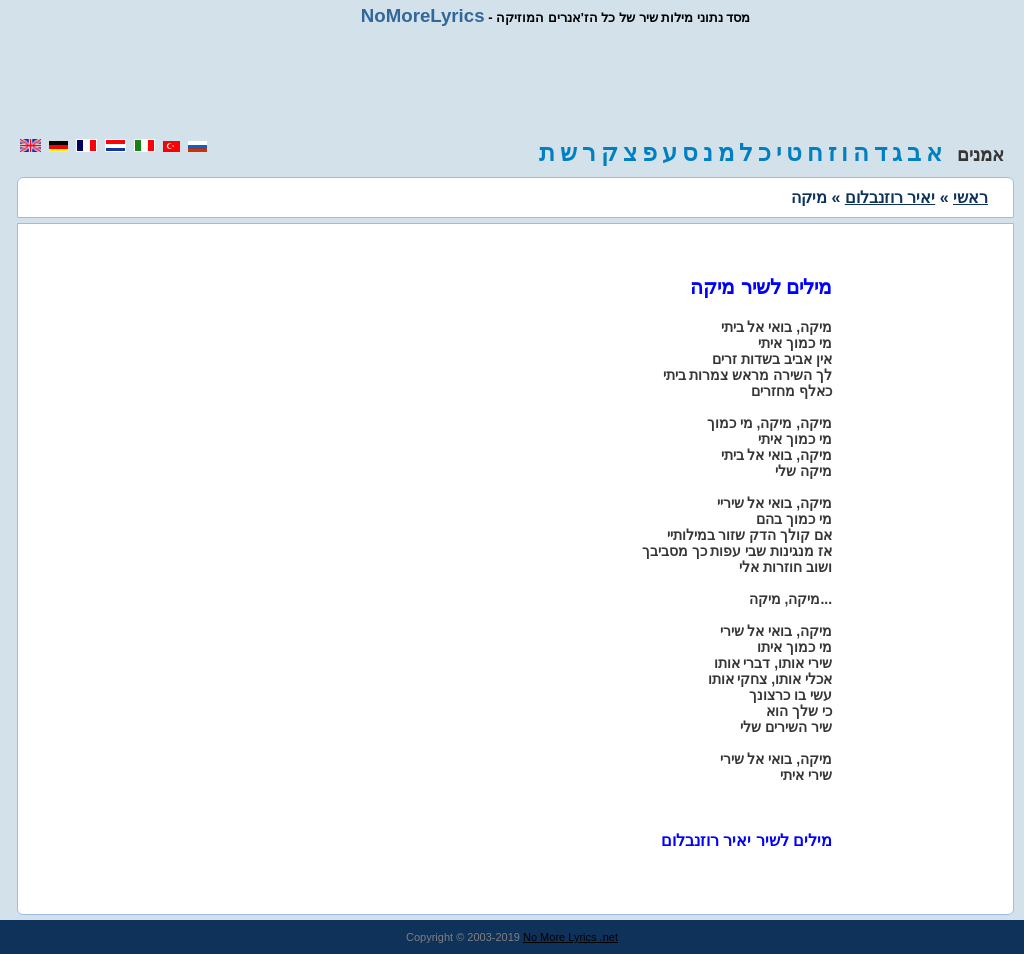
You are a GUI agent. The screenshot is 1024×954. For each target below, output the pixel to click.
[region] (512, 82)
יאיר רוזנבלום (890, 197)
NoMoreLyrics (423, 15)
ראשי (970, 197)
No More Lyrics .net (570, 937)
